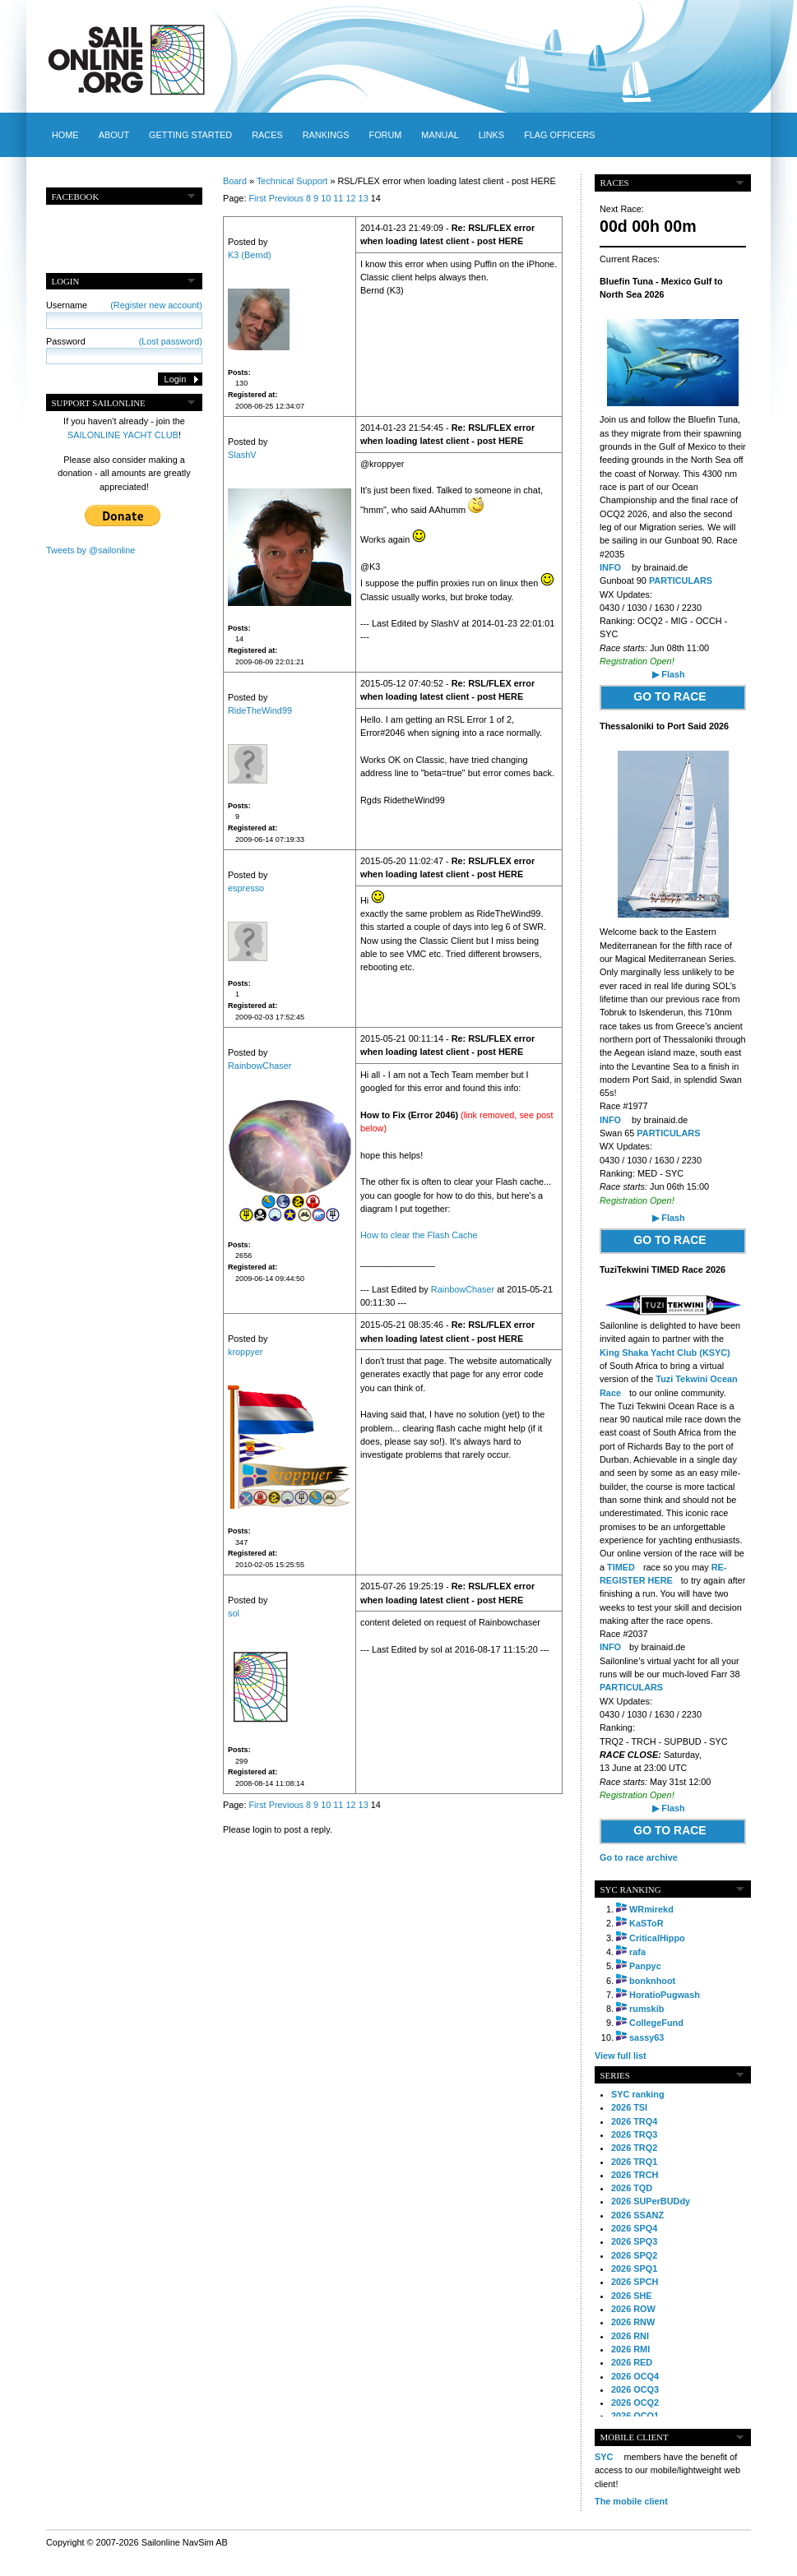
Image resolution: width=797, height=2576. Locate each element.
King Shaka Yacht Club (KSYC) (665, 1352)
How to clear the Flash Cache (419, 1235)
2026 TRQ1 (634, 2162)
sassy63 (646, 2037)
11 (338, 198)
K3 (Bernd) (249, 255)
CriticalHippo (657, 1938)
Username (124, 305)
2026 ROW (633, 2309)
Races (267, 135)
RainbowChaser (259, 1066)
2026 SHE (631, 2296)
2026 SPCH (634, 2282)
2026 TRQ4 (634, 2121)
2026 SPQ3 (634, 2241)
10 (326, 198)
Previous (286, 198)
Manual (439, 135)
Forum (384, 135)
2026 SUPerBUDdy (650, 2201)
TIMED (621, 1567)
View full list (620, 2055)
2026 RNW (633, 2322)
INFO (610, 567)
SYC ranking (638, 2094)
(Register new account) (156, 305)
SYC (604, 2457)
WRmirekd (651, 1909)
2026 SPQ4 (634, 2228)
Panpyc (645, 1966)
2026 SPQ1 (634, 2268)
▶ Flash (668, 674)
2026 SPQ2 (634, 2255)
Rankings (326, 135)
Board (235, 181)
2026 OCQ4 (635, 2376)
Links (491, 135)
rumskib (646, 2009)
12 (350, 198)
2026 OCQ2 (635, 2402)
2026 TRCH (634, 2175)
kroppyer (245, 1352)
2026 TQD (631, 2188)
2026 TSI (629, 2107)
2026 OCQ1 (635, 2416)
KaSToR (646, 1923)
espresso (246, 888)
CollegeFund (656, 2023)
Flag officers (559, 135)
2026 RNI (630, 2336)
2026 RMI (630, 2349)
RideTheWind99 (260, 710)
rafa (637, 1952)
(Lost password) (170, 341)
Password (124, 341)
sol (233, 1613)
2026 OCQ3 (635, 2389)
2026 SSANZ (637, 2215)
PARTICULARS (680, 580)
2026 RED (631, 2362)
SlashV (242, 455)
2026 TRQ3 (634, 2134)
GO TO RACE (669, 696)
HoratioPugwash (664, 1995)
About (114, 135)
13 (363, 198)
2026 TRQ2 (634, 2148)
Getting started (190, 135)
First (257, 198)
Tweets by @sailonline (90, 550)
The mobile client (631, 2501)
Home (65, 135)
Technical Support (292, 181)
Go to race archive (639, 1857)
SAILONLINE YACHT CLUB (122, 435)
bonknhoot (652, 1981)
